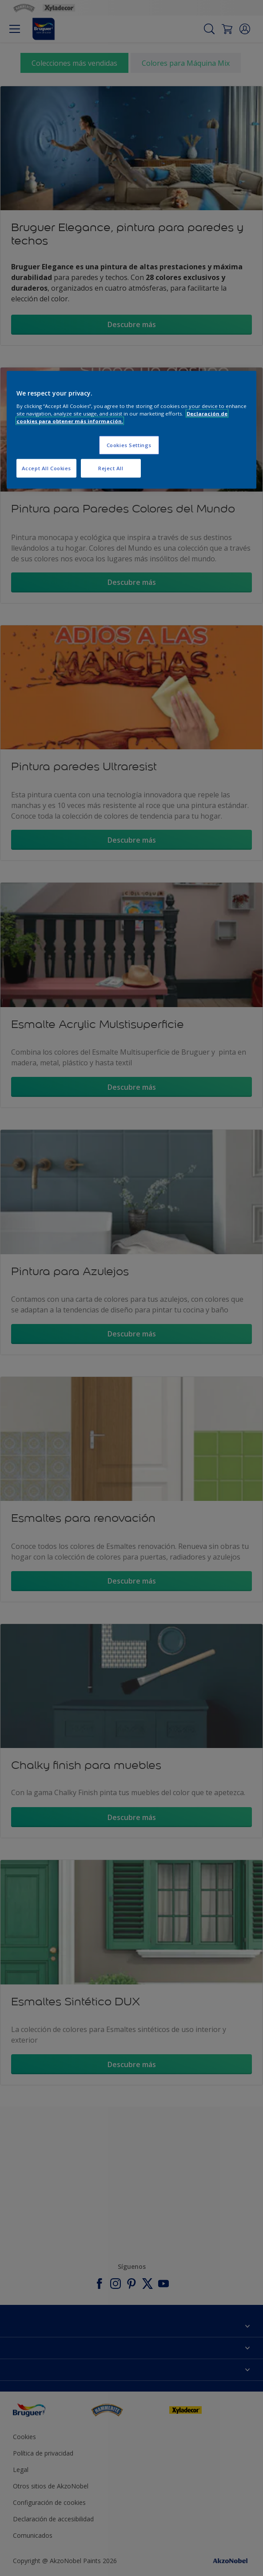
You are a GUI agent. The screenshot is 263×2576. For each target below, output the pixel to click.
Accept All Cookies (46, 468)
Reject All (111, 468)
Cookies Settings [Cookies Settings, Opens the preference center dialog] (129, 445)
